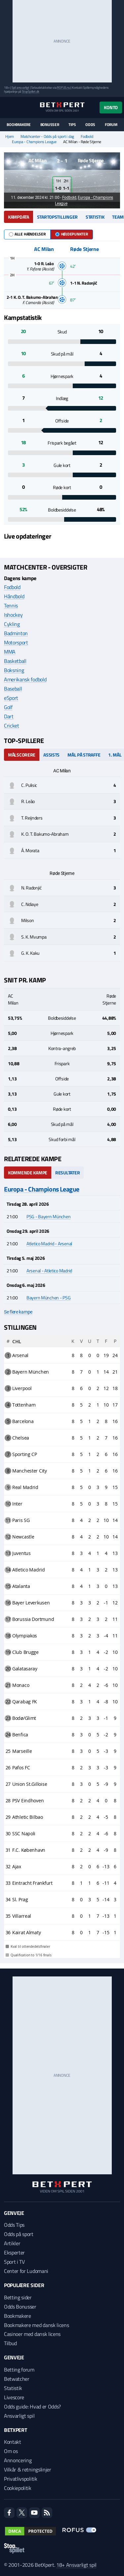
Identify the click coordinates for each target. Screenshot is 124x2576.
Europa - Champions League (34, 141)
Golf (8, 707)
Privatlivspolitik (20, 2479)
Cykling (12, 624)
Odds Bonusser (20, 2307)
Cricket (11, 725)
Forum (111, 124)
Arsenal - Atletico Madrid (49, 1270)
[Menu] (7, 107)
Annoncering (17, 2460)
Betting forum (19, 2370)
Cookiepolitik (17, 2488)
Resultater (67, 1172)
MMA (10, 652)
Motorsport (16, 642)
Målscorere (21, 754)
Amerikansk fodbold (25, 679)
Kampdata (18, 216)
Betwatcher (16, 2379)
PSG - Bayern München (48, 1216)
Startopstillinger (57, 216)
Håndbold (14, 596)
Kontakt (12, 2442)
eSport (11, 698)
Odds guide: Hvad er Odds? (32, 2406)
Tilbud (10, 2343)
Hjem (9, 136)
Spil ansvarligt (20, 87)
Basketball (15, 661)
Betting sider (18, 2297)
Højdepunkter (71, 234)
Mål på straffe (83, 754)
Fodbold (87, 136)
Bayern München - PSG (48, 1297)
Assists (51, 754)
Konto (111, 107)
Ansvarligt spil (19, 2416)
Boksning (14, 670)
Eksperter (14, 2252)
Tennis (11, 605)
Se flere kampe (18, 1312)
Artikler (12, 2243)
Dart (9, 716)
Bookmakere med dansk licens (36, 2325)
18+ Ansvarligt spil (76, 2565)
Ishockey (13, 615)
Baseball (13, 689)
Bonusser (49, 124)
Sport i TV (14, 2262)
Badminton (16, 633)
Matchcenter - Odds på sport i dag (47, 136)
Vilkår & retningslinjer (27, 2469)
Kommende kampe (27, 1172)
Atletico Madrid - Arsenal (49, 1243)
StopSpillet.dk (30, 91)
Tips (72, 124)
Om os (11, 2451)
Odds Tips (14, 2225)
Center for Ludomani (26, 2271)
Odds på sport (18, 2234)
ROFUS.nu (63, 87)
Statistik (95, 216)
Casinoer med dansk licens (32, 2334)
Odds (90, 124)
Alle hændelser (27, 234)
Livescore (14, 2397)
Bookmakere (19, 124)
